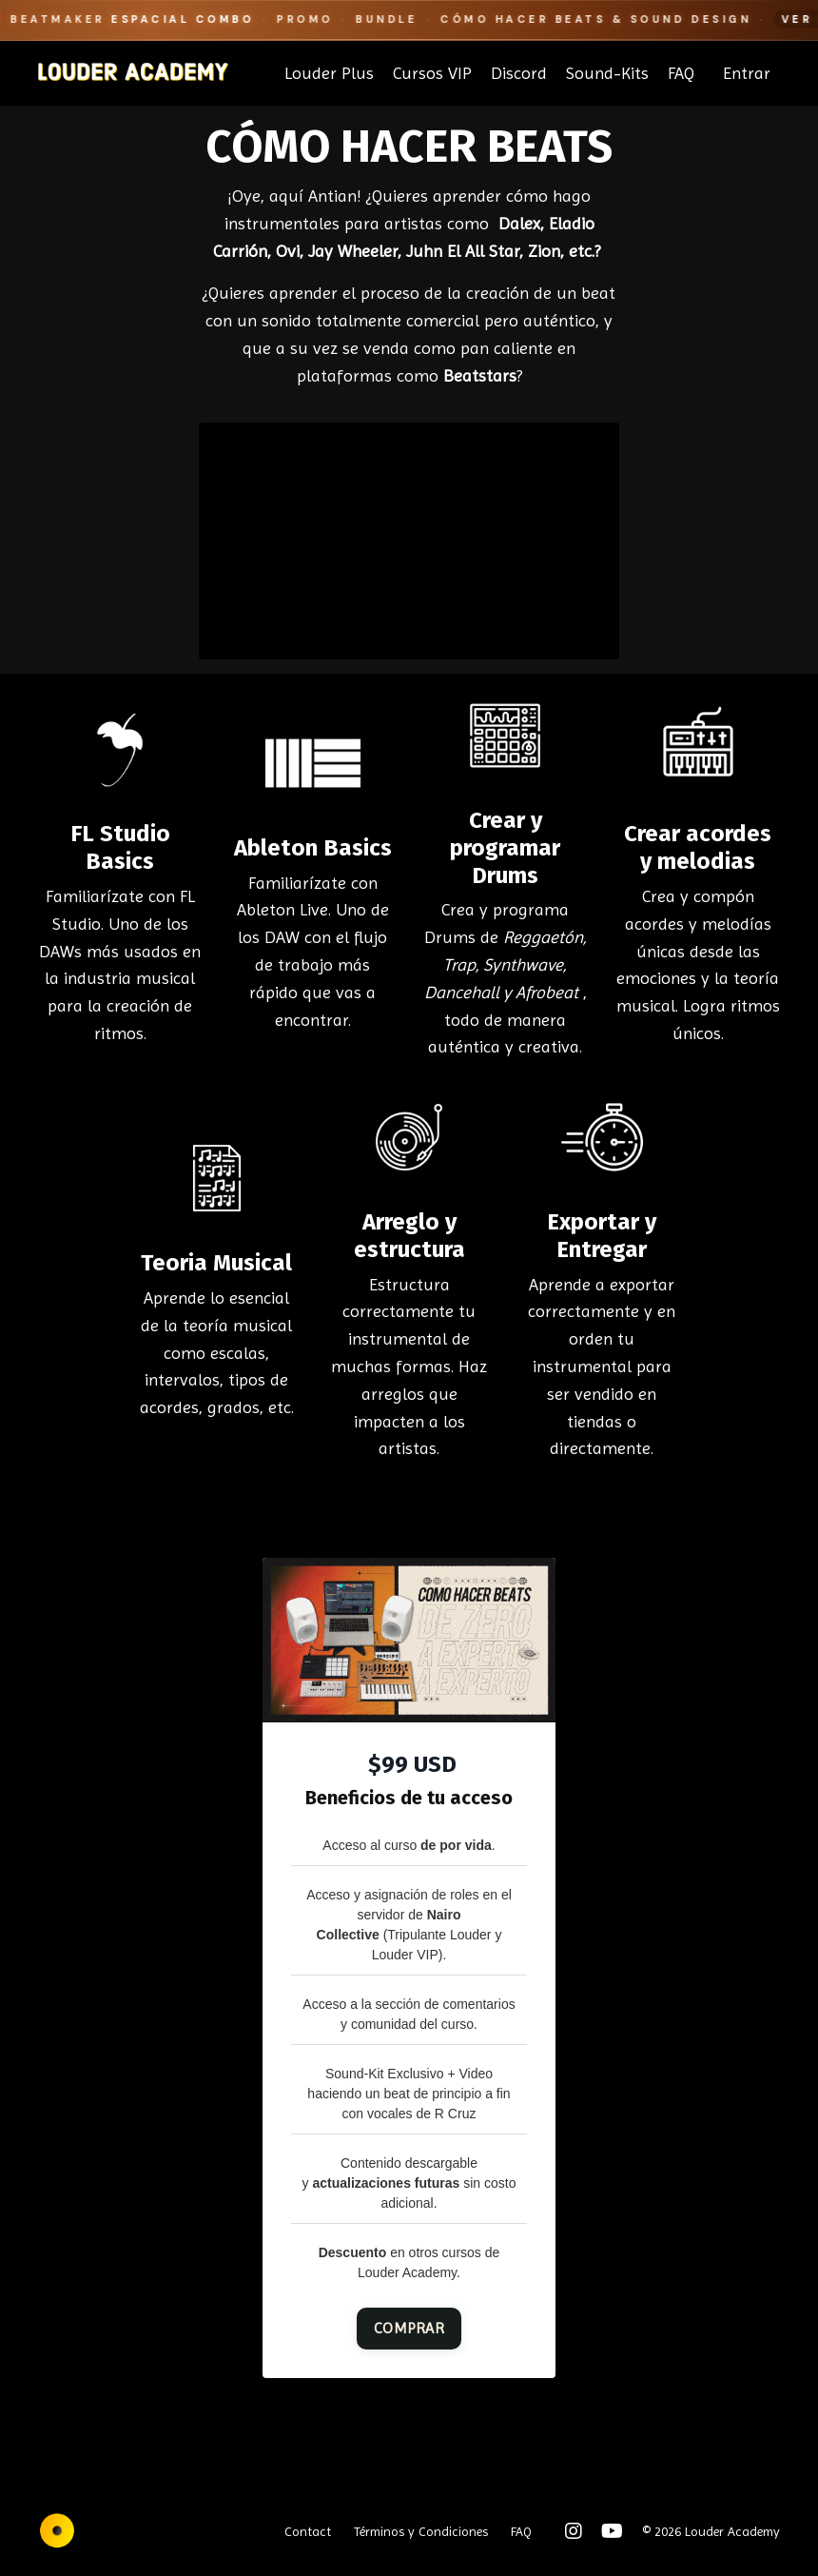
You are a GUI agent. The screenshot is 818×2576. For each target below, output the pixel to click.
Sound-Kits (607, 73)
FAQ (681, 73)
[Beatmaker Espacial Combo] (409, 20)
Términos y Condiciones (421, 2531)
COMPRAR (409, 2328)
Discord (519, 73)
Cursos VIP (432, 73)
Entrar (746, 73)
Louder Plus (329, 73)
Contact (307, 2531)
